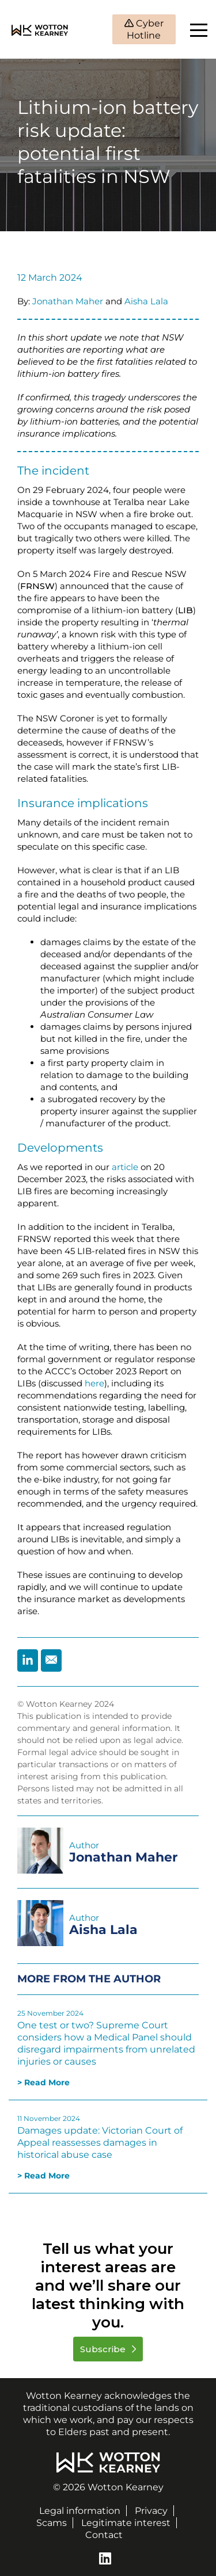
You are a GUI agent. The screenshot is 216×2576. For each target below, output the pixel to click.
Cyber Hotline (145, 29)
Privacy (151, 2510)
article (125, 1166)
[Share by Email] (51, 1660)
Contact (104, 2534)
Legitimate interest (125, 2522)
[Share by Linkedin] (27, 1660)
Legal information (79, 2510)
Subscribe (104, 2349)
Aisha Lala (146, 301)
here (94, 1383)
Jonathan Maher (67, 301)
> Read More (43, 2082)
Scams (51, 2522)
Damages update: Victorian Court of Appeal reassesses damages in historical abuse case (100, 2142)
